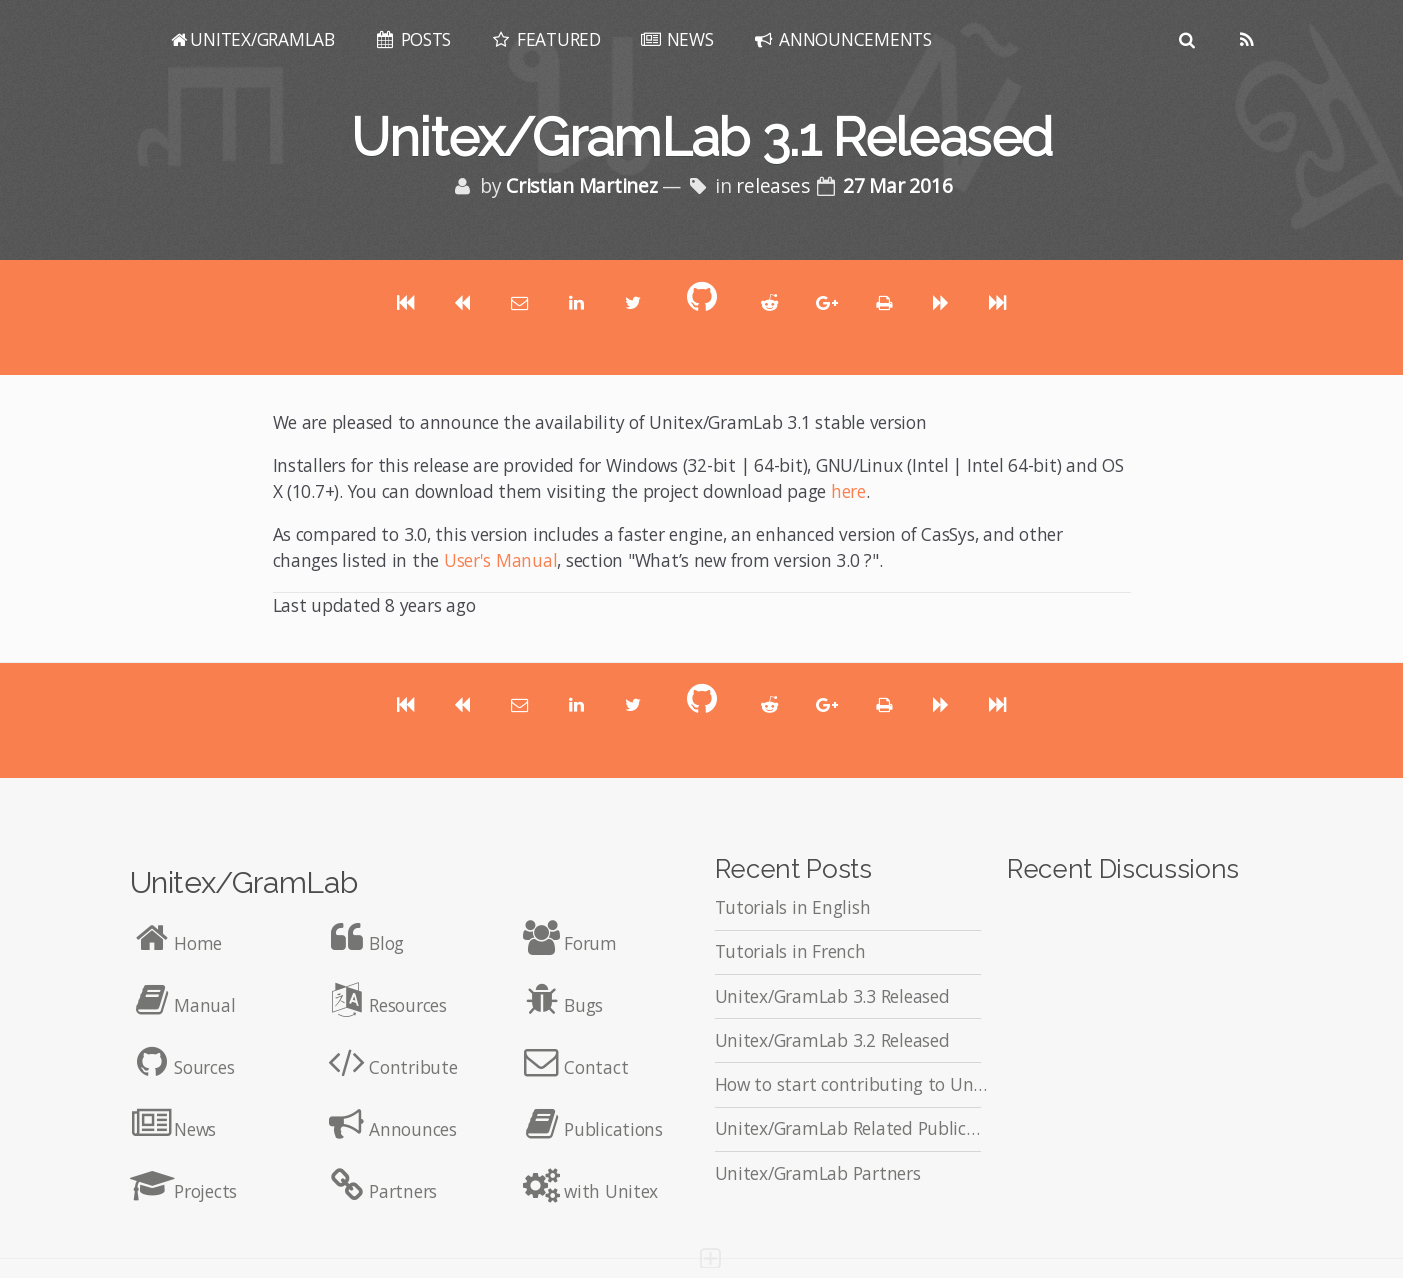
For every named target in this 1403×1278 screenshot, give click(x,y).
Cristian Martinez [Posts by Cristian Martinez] (585, 186)
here (848, 491)
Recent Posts (793, 869)
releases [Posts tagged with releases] (775, 186)
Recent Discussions (1123, 869)
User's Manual (501, 560)
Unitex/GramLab (244, 882)
